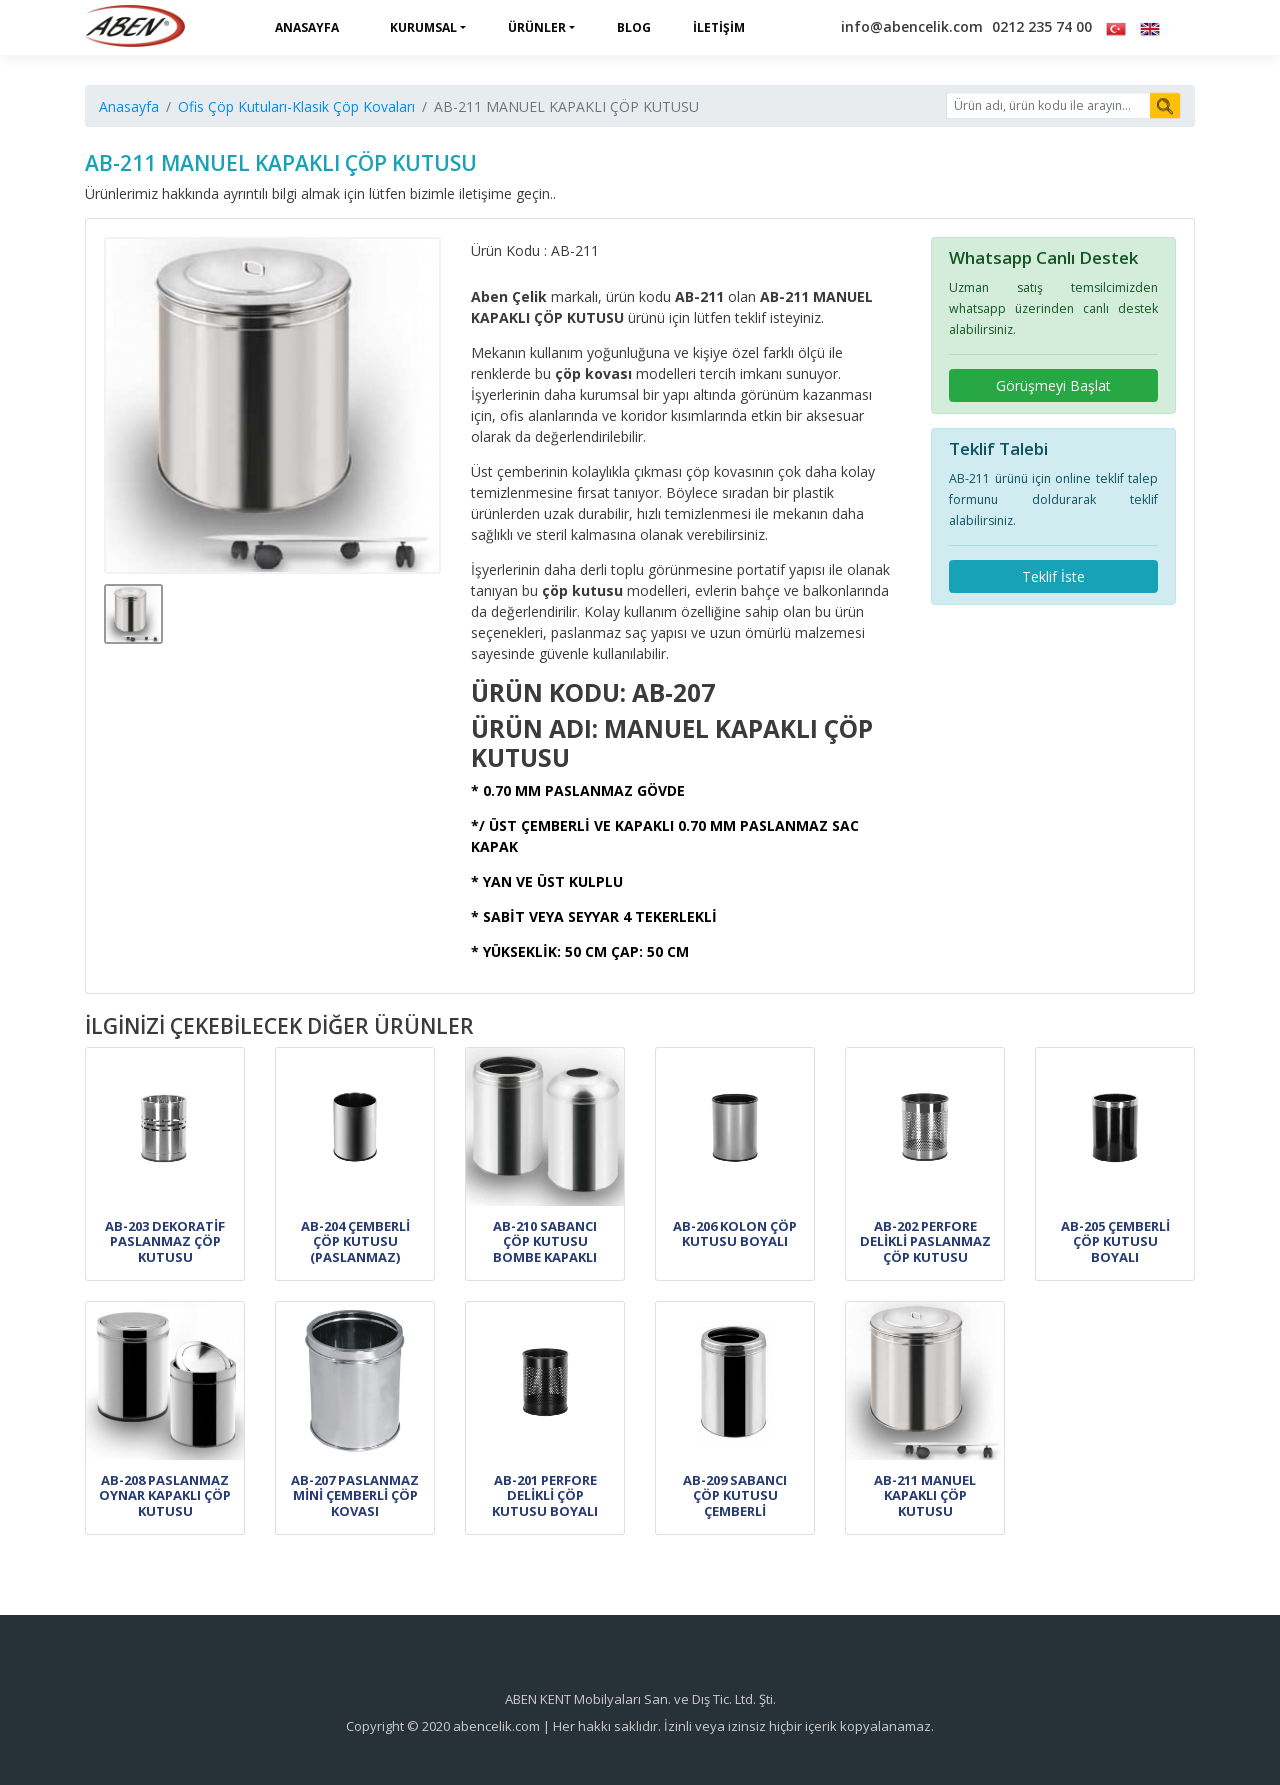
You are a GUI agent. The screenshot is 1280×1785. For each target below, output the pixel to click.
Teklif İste (1053, 576)
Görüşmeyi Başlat (1053, 385)
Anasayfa (307, 27)
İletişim (719, 27)
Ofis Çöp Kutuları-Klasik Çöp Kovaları (296, 106)
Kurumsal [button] (423, 27)
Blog (634, 27)
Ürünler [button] (537, 27)
